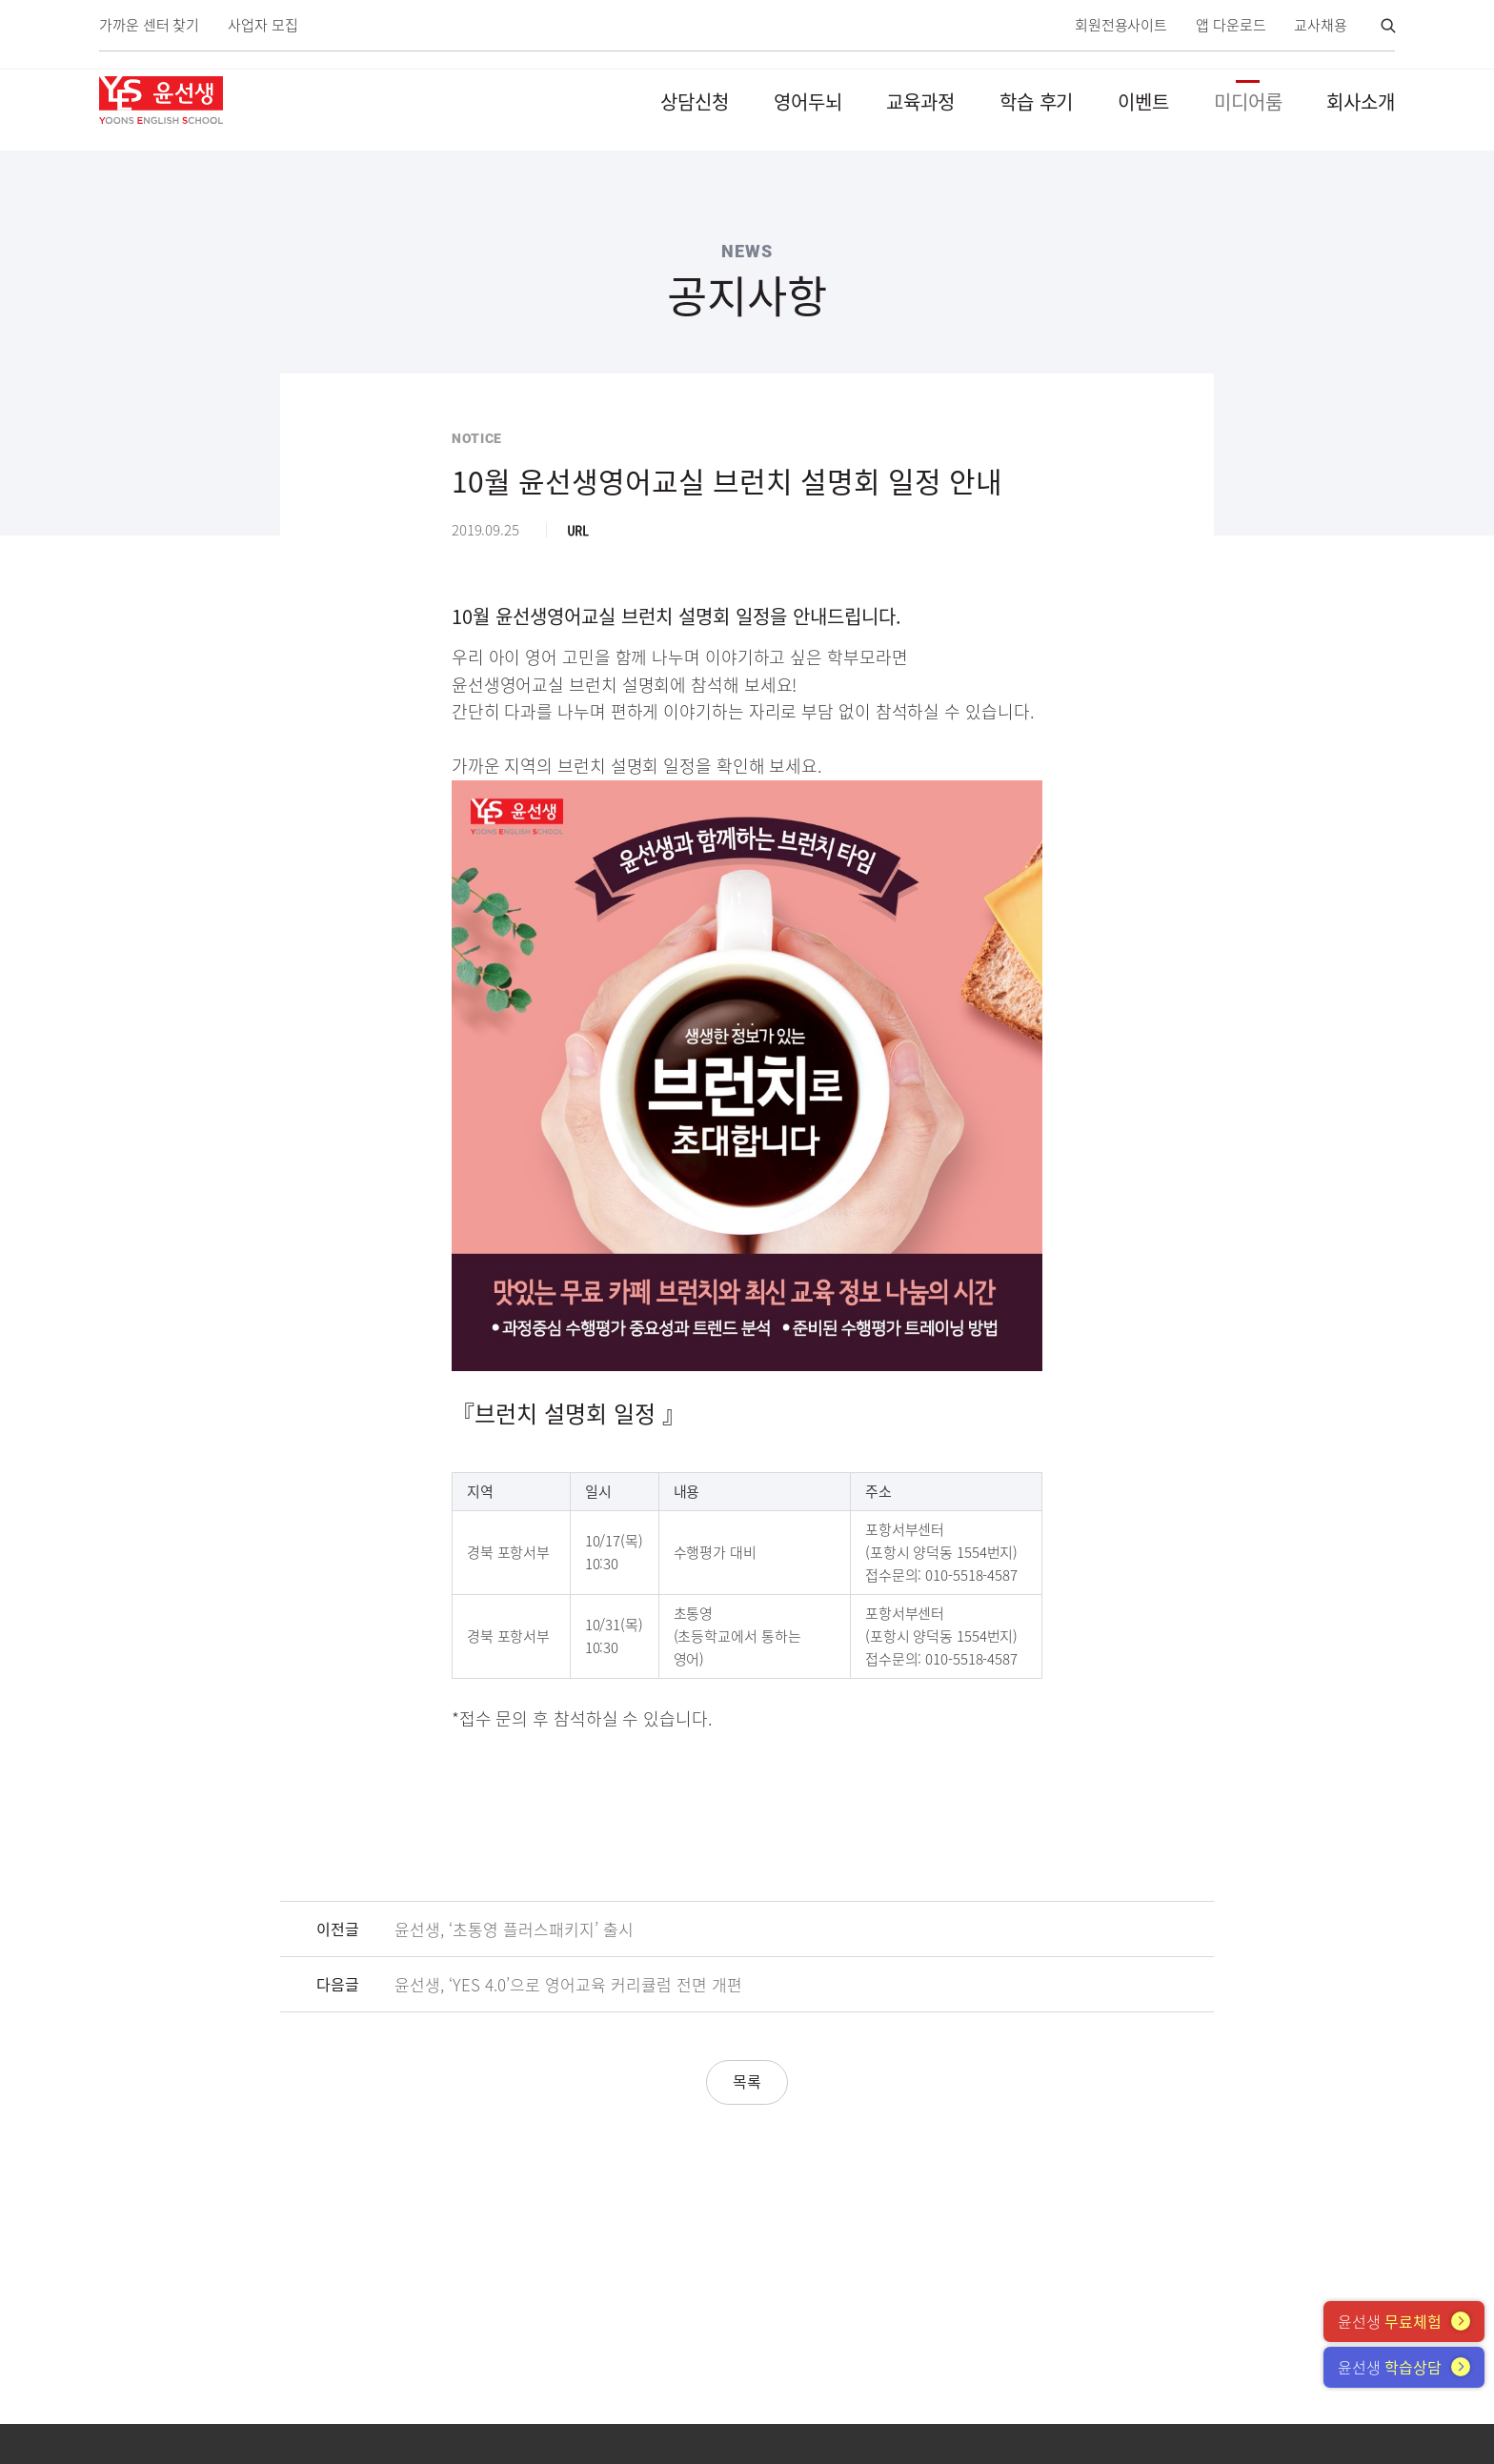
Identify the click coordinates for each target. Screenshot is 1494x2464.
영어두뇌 (808, 101)
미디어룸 (1248, 101)
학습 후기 (1036, 101)
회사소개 (1360, 101)
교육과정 (920, 101)
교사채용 (1320, 25)
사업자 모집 (262, 25)
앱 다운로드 (1230, 25)
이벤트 (1143, 101)
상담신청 (694, 101)
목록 (747, 2081)
